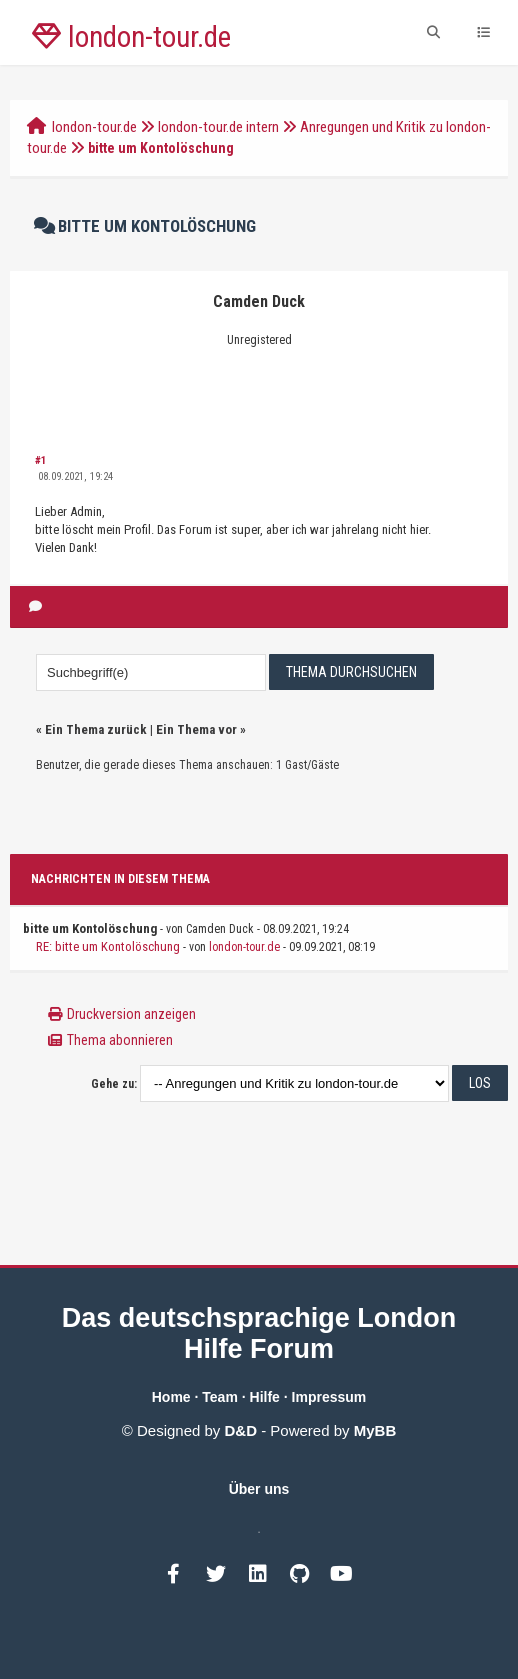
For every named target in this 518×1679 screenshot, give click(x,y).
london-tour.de (94, 127)
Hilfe (265, 1397)
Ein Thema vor (196, 729)
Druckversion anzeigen (131, 1014)
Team (220, 1397)
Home (171, 1397)
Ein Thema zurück (96, 729)
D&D (241, 1430)
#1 (41, 460)
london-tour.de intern (218, 127)
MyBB (375, 1430)
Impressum (329, 1397)
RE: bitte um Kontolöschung (108, 946)
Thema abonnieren (120, 1040)
